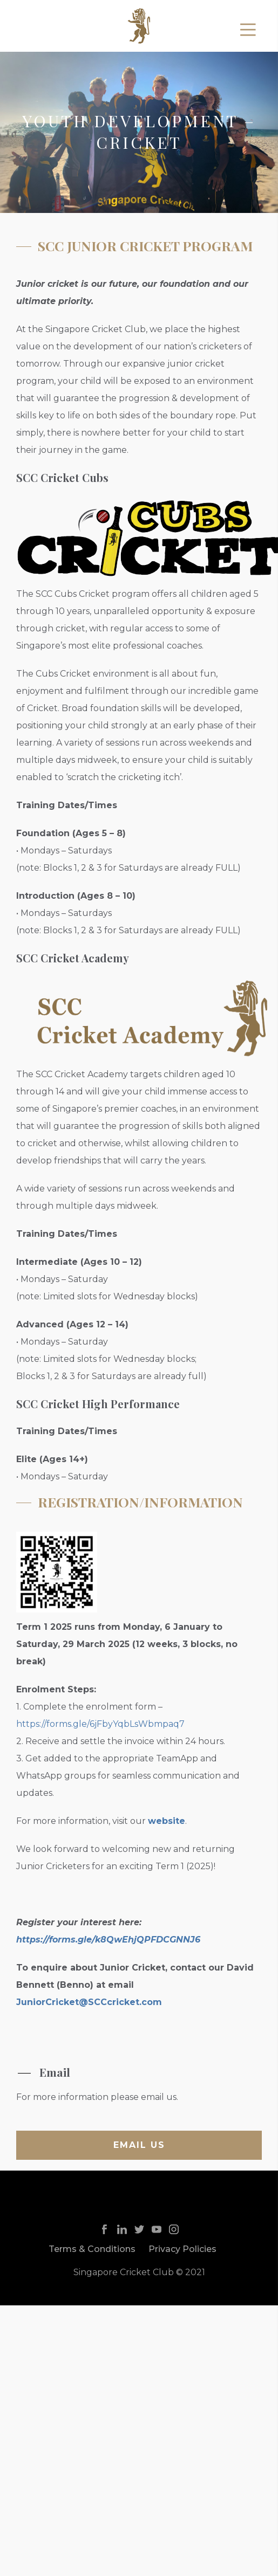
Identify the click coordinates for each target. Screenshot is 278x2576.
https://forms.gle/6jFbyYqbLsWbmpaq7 (100, 1724)
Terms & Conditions (92, 2249)
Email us (139, 2145)
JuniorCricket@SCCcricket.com (89, 2002)
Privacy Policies (182, 2249)
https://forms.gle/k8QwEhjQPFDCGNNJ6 (108, 1939)
